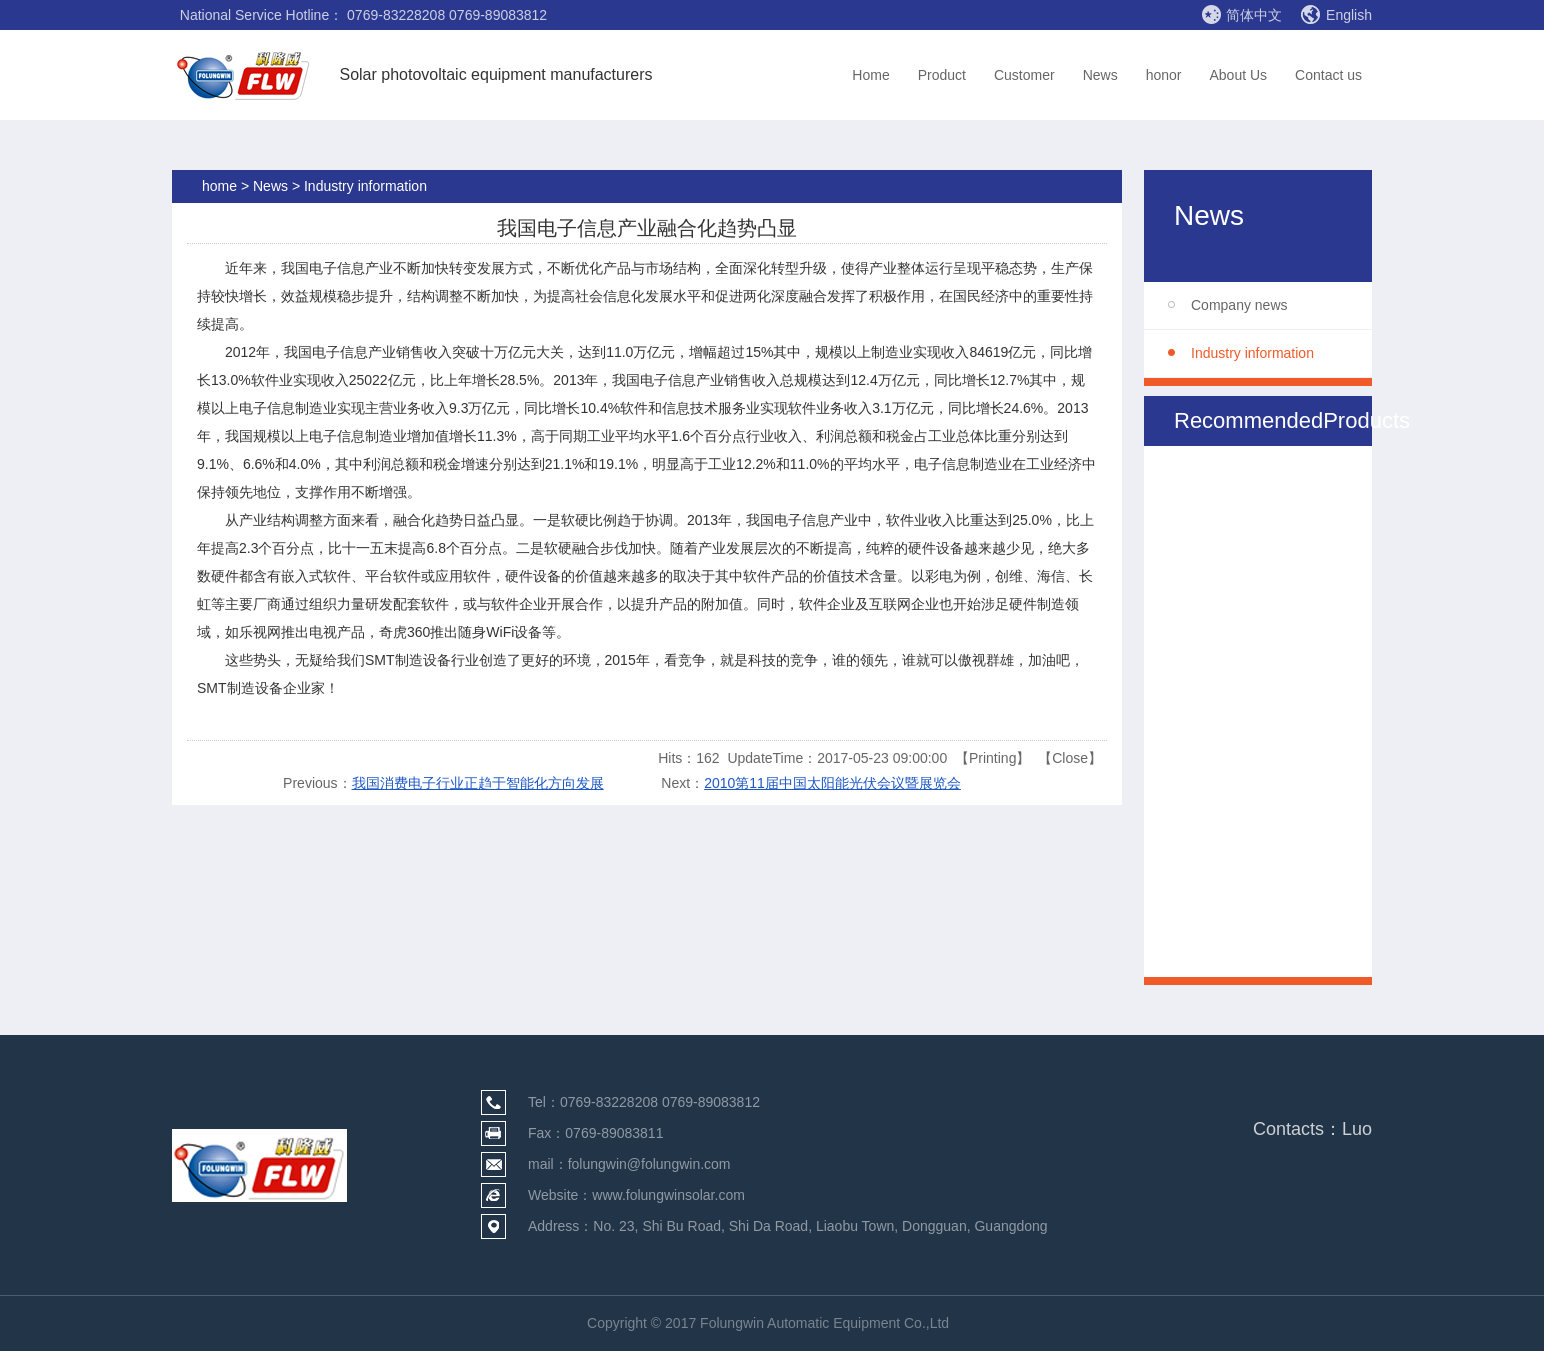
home (219, 186)
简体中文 (1241, 14)
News (1100, 75)
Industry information (1252, 353)
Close (1070, 758)
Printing (992, 758)
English (1336, 15)
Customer (1024, 75)
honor (1164, 75)
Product (942, 75)
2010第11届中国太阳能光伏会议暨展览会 (832, 783)
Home (870, 75)
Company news (1239, 305)
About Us (1238, 75)
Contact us (1328, 75)
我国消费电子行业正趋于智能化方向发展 (478, 783)
